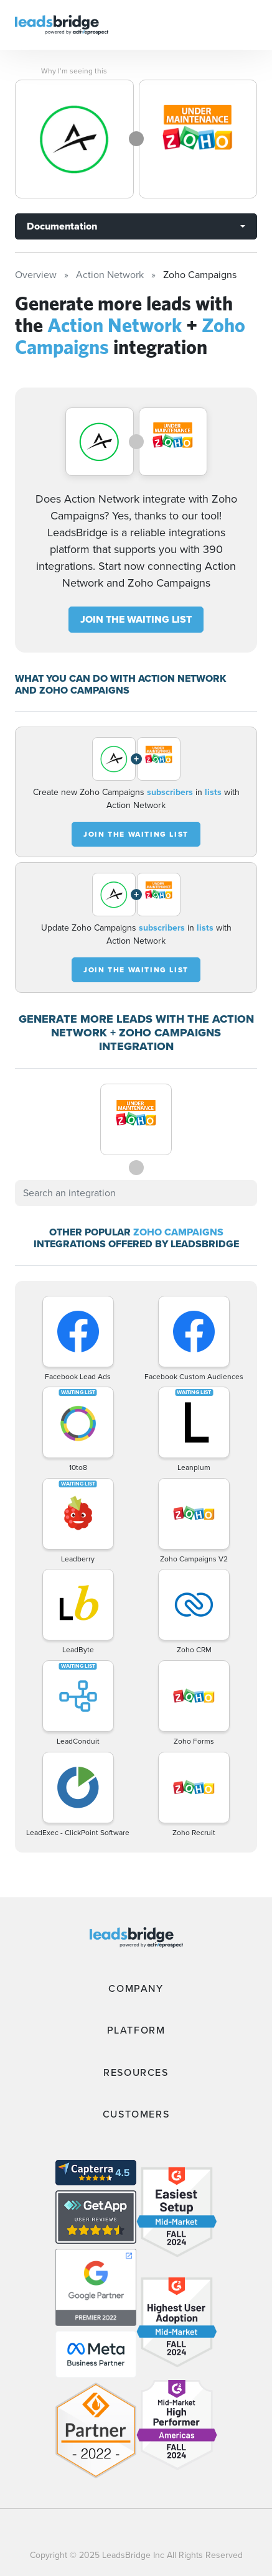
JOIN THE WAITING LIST (136, 619)
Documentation (62, 226)
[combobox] (136, 1193)
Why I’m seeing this (74, 71)
